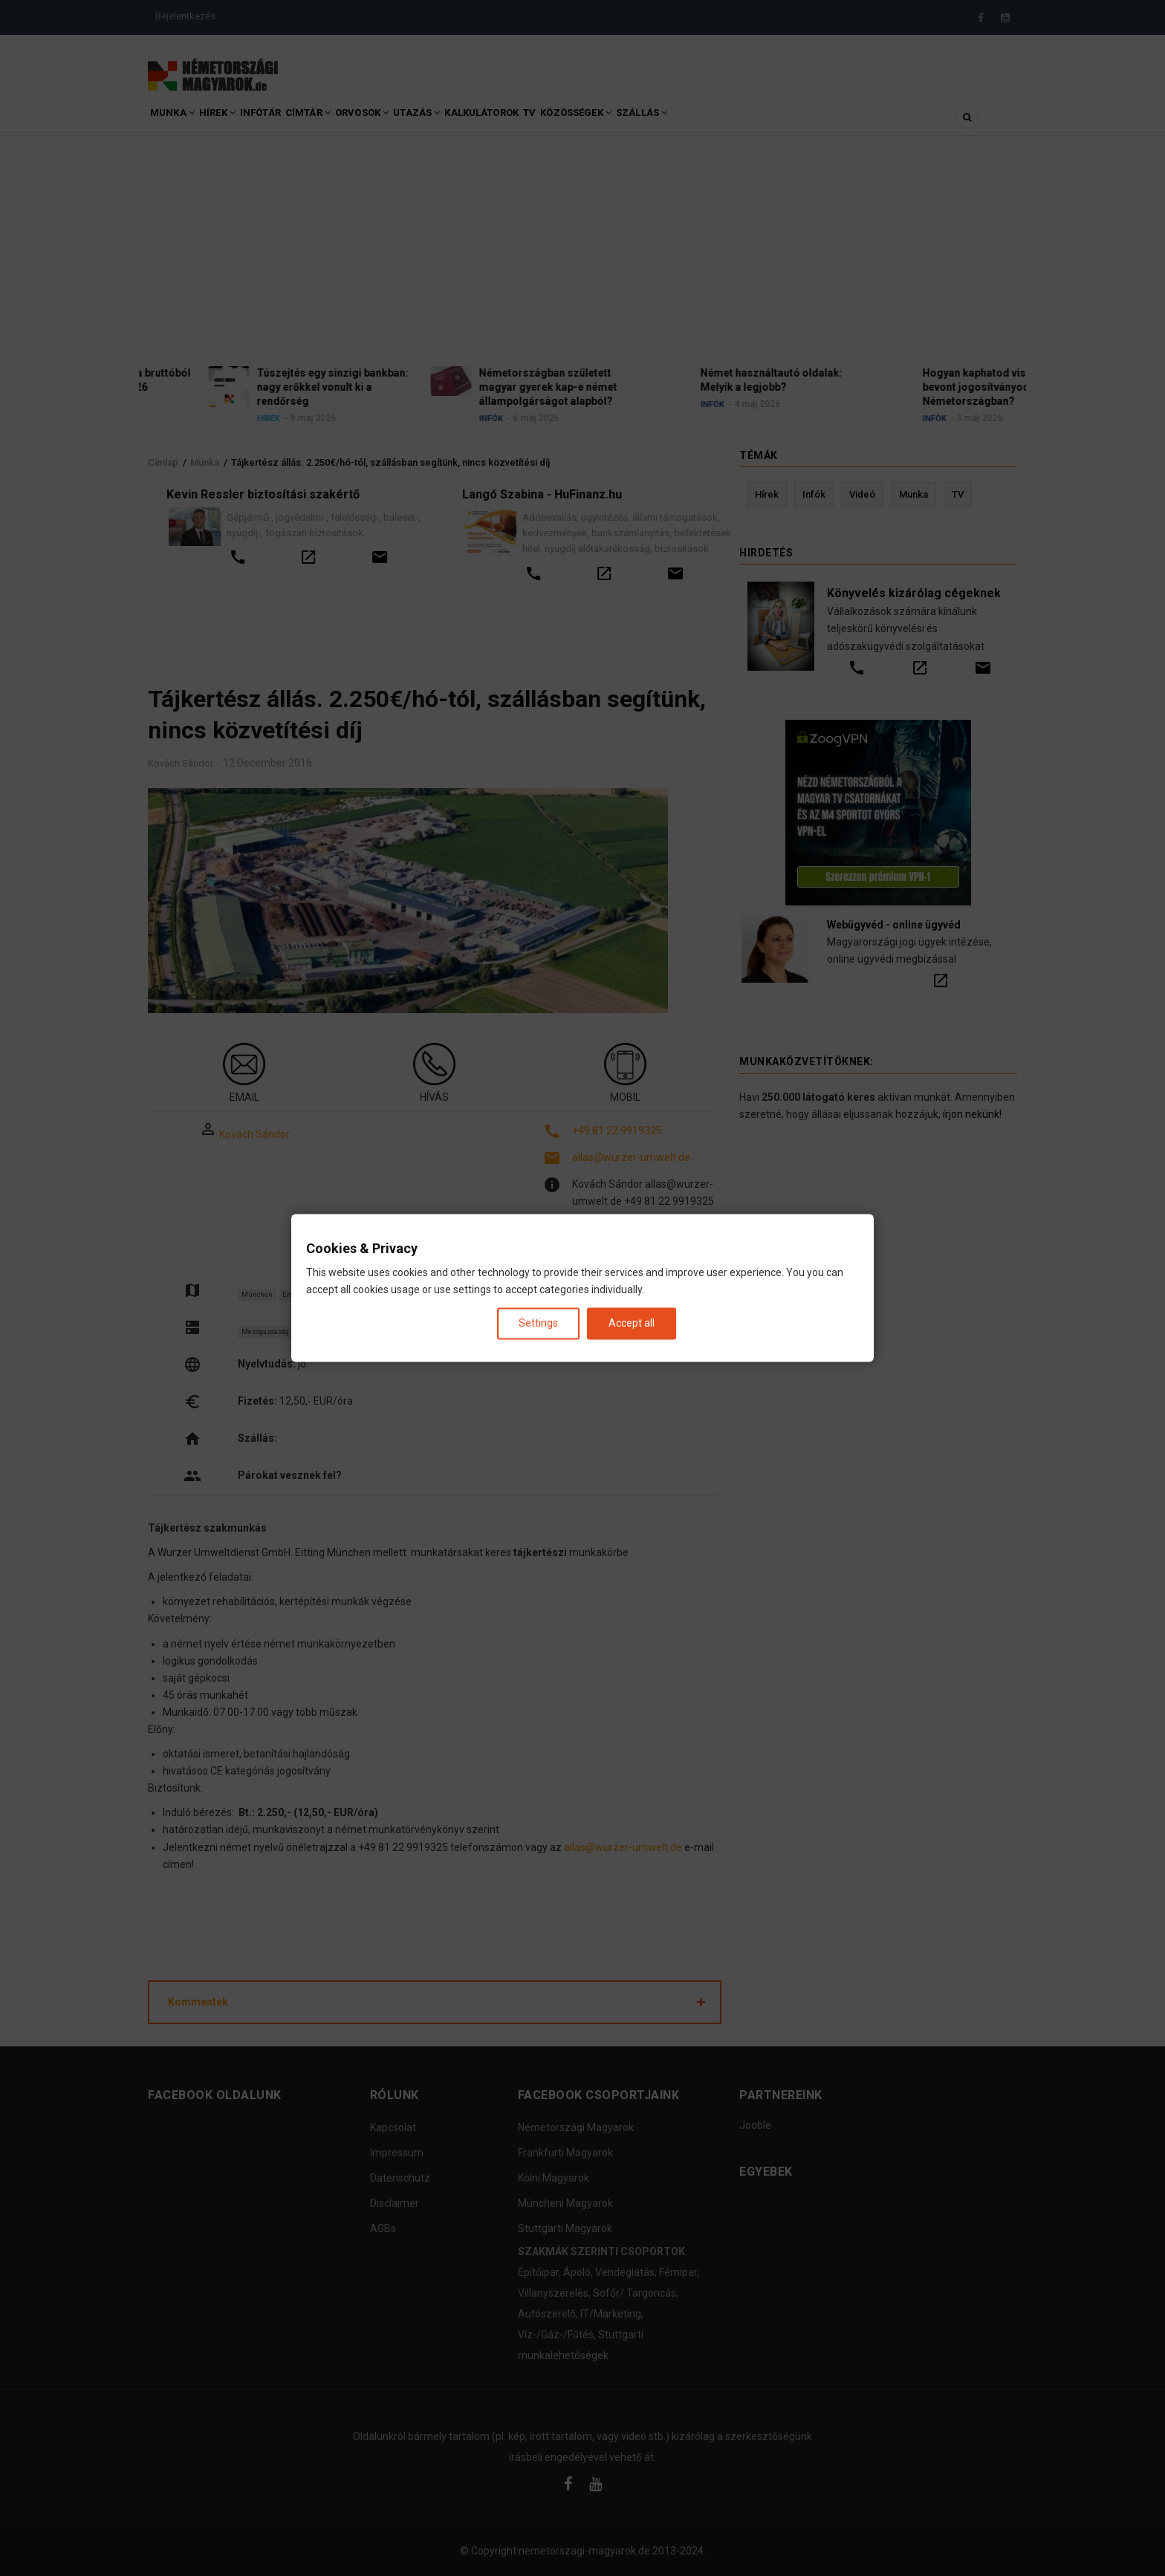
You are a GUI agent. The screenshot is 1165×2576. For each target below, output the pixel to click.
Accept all (632, 1323)
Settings (538, 1323)
